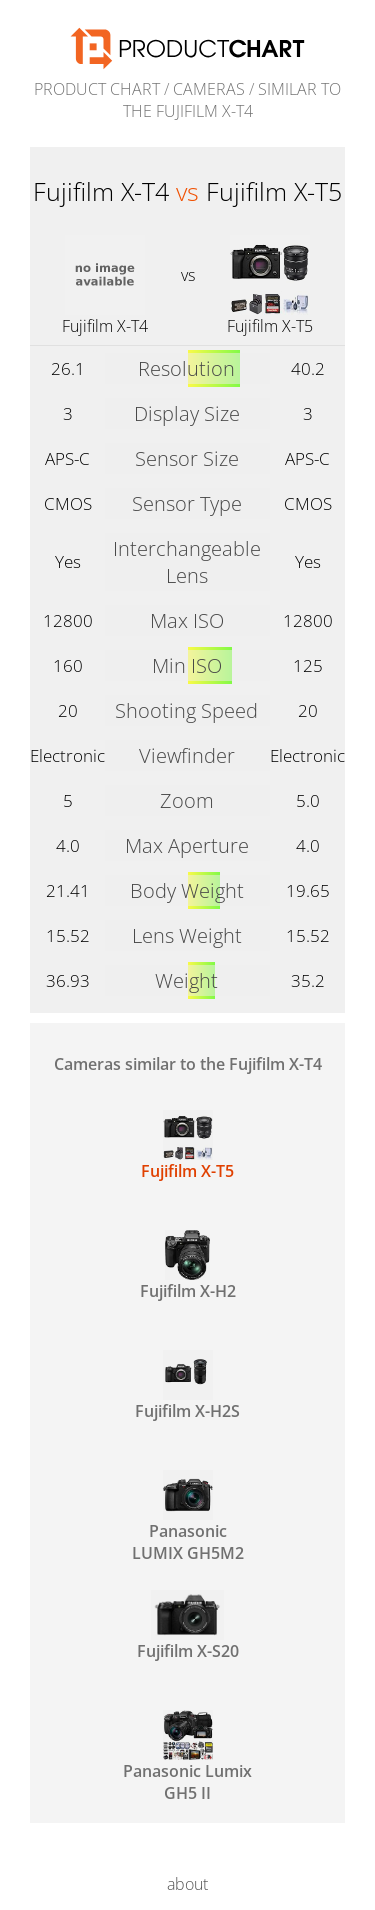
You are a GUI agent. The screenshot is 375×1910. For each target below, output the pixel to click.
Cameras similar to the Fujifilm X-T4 (188, 1064)
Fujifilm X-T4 (105, 326)
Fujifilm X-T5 (270, 326)
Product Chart (97, 89)
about (187, 1884)
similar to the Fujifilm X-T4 (232, 100)
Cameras (209, 89)
